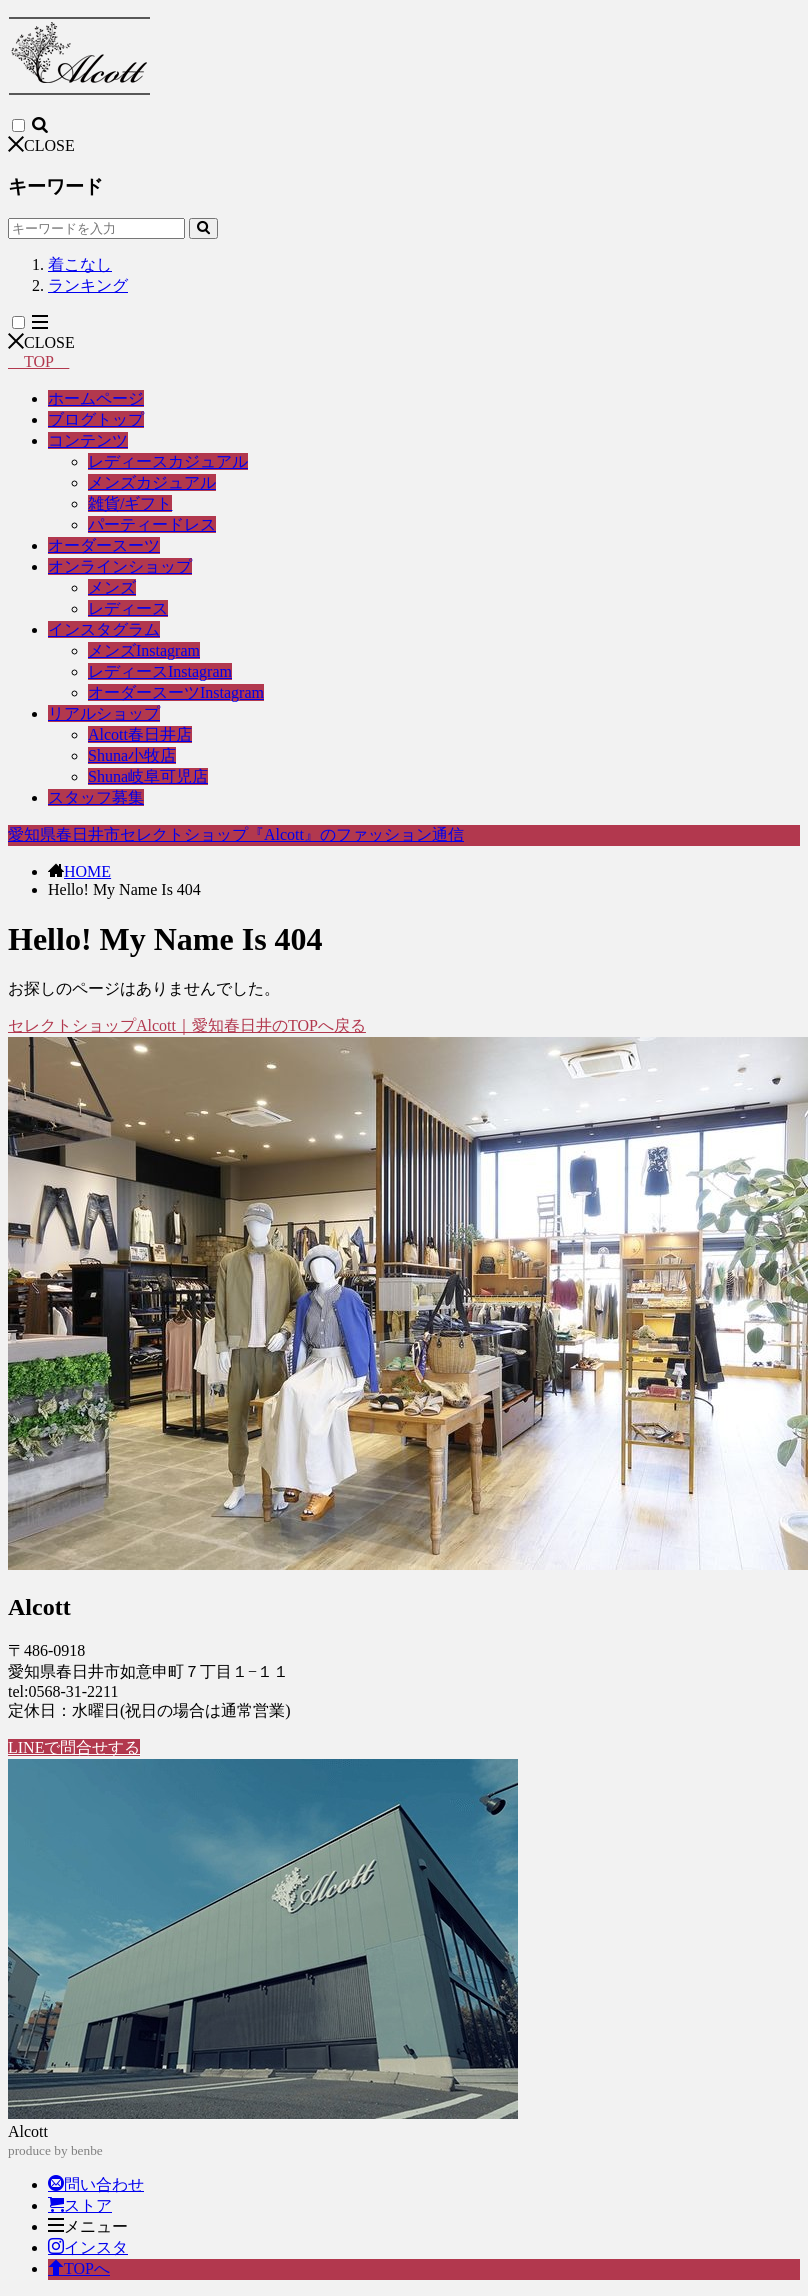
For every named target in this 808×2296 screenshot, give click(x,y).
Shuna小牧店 (132, 755)
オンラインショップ (120, 566)
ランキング (88, 285)
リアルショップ (104, 713)
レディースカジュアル (168, 461)
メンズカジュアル (152, 482)
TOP (38, 361)
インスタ (88, 2247)
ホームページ (96, 398)
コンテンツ (88, 440)
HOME (87, 871)
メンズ (112, 587)
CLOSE (41, 145)
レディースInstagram (160, 671)
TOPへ (79, 2268)
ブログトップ (96, 419)
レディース (128, 608)
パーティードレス (152, 524)
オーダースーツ (104, 545)
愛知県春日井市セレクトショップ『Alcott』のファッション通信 (236, 834)
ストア (80, 2205)
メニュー (88, 2226)
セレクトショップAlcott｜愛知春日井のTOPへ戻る (187, 1025)
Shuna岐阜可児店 (148, 776)
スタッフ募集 (96, 797)
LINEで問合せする (74, 1747)
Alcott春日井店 (140, 734)
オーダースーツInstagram (176, 692)
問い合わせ (96, 2184)
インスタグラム (104, 629)
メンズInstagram (144, 650)
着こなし (80, 264)
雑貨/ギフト (130, 503)
